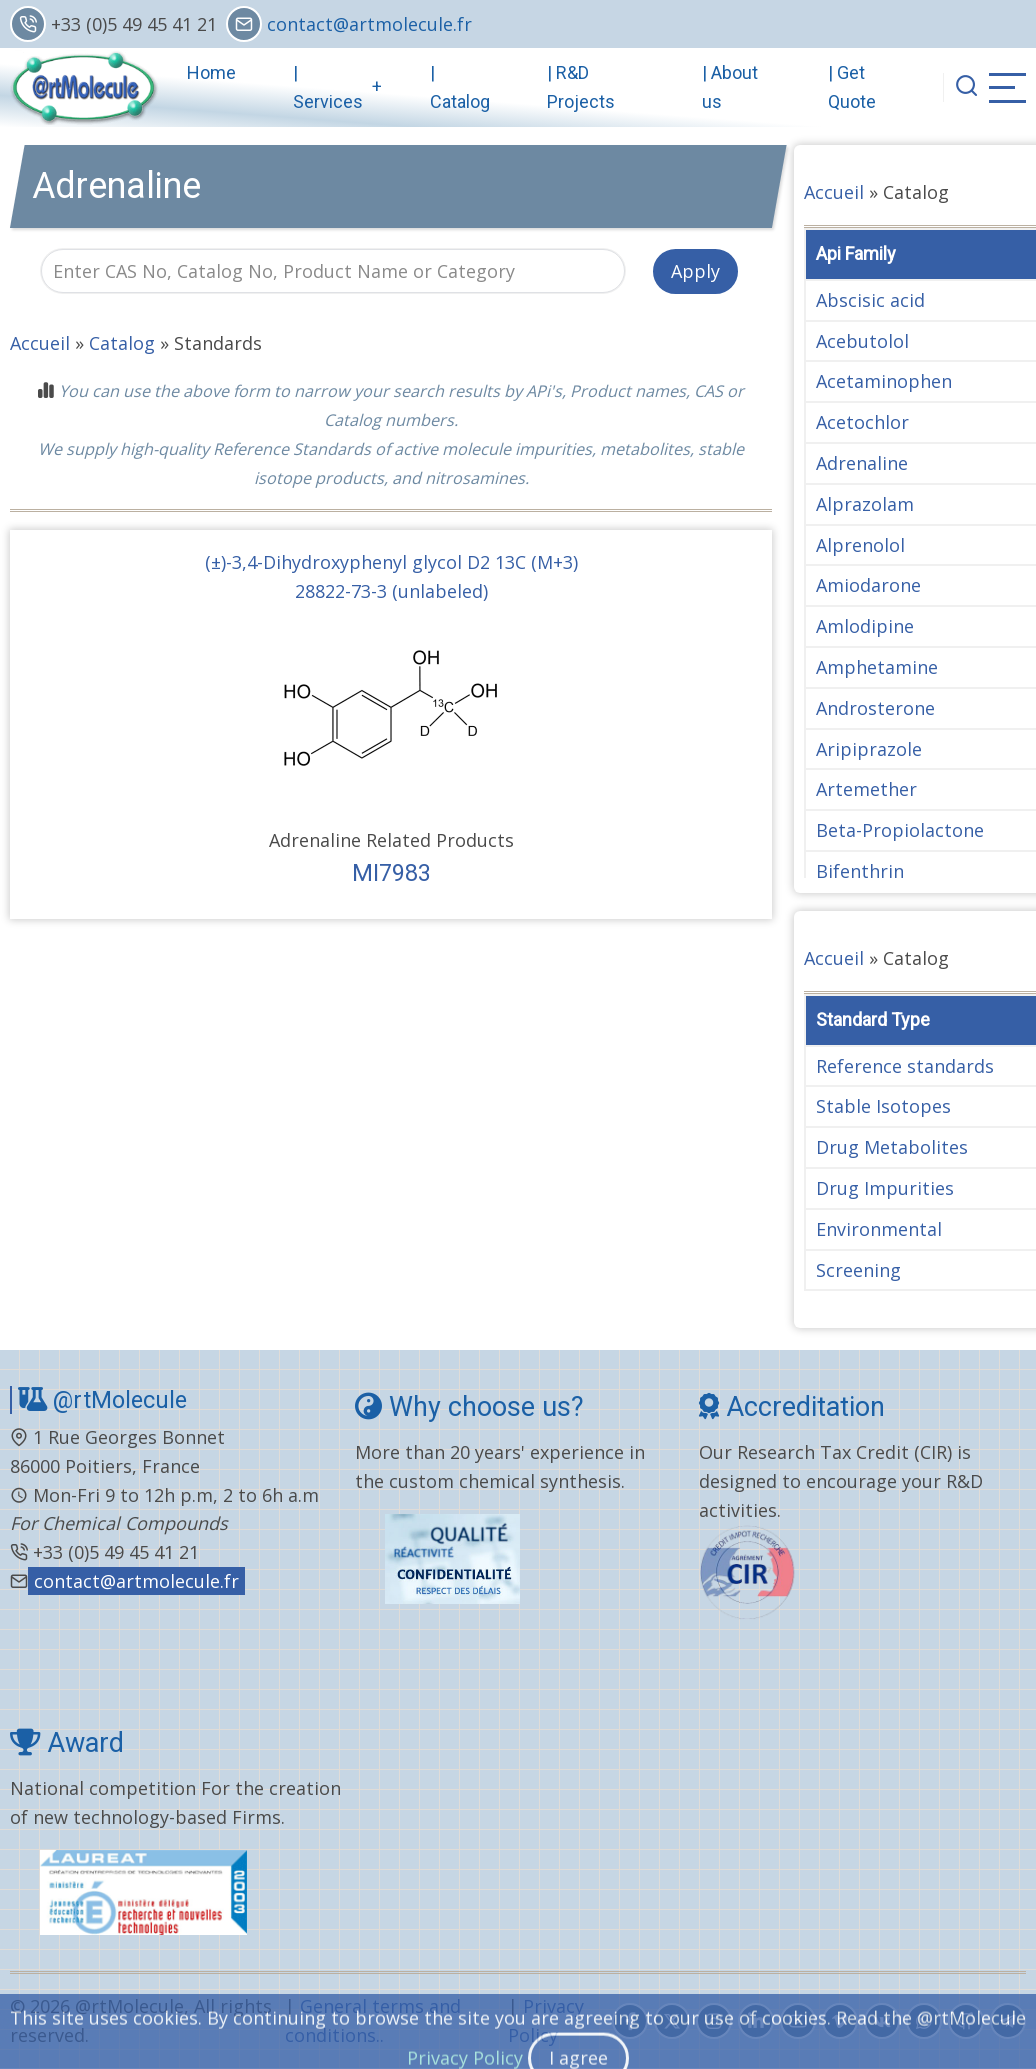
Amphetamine (877, 667)
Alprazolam (865, 504)
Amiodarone (868, 585)
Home (211, 72)
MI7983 (391, 873)
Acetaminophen (884, 381)
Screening (858, 1270)
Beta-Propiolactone (900, 830)
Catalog (122, 343)
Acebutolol (862, 341)
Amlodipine (865, 626)
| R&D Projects (581, 87)
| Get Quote (852, 87)
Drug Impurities (885, 1188)
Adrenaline (862, 463)
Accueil (40, 343)
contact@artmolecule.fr (369, 24)
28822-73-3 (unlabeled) (391, 591)
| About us (730, 87)
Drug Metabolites (892, 1147)
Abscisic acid (870, 300)
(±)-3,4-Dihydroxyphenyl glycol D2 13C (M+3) (391, 562)
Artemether (866, 789)
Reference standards (905, 1066)
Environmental (879, 1229)
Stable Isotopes (883, 1106)
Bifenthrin (860, 871)
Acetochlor (862, 422)
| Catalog (460, 87)
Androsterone (875, 708)
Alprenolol (860, 545)
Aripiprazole (869, 749)
